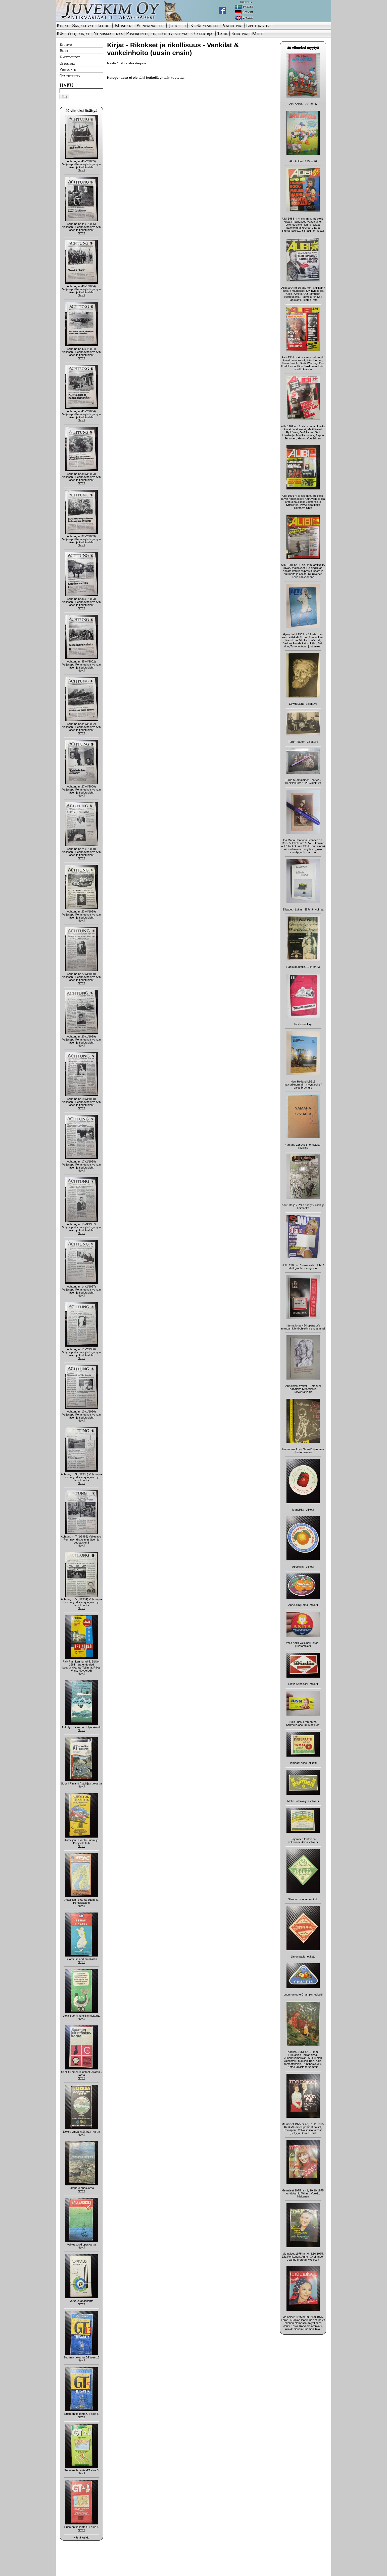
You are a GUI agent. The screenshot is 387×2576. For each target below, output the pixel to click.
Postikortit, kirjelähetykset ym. (157, 33)
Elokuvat (240, 33)
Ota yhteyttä (70, 75)
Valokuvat (233, 25)
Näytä (81, 170)
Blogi (64, 50)
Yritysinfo (68, 69)
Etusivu (66, 44)
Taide (222, 33)
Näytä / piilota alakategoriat (127, 63)
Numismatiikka (108, 33)
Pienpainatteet (150, 25)
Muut (258, 33)
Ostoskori (67, 63)
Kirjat (63, 25)
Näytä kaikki (81, 2537)
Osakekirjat (202, 33)
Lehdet (104, 25)
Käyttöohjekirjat (73, 33)
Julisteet (177, 25)
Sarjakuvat (82, 25)
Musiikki (123, 25)
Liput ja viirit (259, 25)
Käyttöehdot (70, 56)
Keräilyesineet (204, 25)
